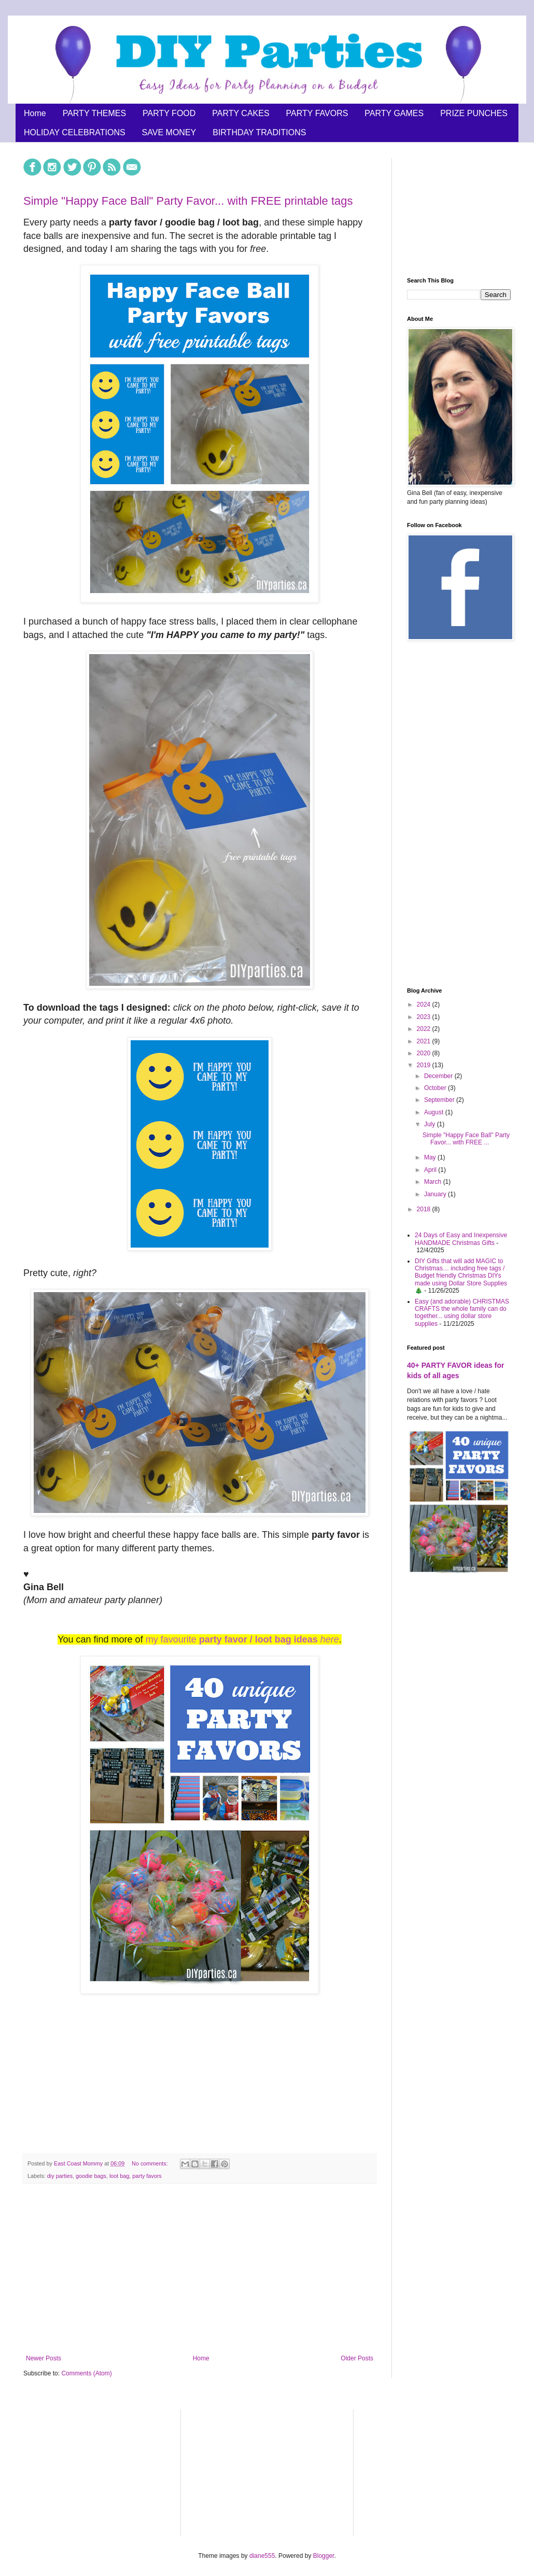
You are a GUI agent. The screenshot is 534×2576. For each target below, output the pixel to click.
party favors (146, 2176)
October (436, 1088)
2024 (424, 1004)
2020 (424, 1053)
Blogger (323, 2555)
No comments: (151, 2163)
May (431, 1157)
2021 (424, 1041)
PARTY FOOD (169, 113)
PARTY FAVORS (317, 113)
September (440, 1099)
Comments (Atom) (86, 2373)
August (434, 1112)
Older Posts (357, 2358)
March (433, 1181)
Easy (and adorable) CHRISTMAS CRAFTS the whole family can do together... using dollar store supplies (462, 1312)
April (431, 1169)
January (436, 1194)
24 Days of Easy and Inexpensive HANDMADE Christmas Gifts (461, 1239)
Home (35, 113)
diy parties (60, 2176)
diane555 (262, 2555)
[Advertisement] (199, 2269)
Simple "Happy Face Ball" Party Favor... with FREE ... (466, 1138)
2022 (424, 1028)
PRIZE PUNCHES (474, 113)
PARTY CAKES (240, 113)
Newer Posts (43, 2358)
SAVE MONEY (169, 132)
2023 (424, 1017)
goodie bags (91, 2176)
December (439, 1076)
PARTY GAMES (394, 113)
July (430, 1124)
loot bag (119, 2176)
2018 (424, 1209)
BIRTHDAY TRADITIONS (259, 132)
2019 (424, 1065)
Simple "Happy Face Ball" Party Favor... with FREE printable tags (188, 200)
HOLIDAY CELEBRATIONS (74, 132)
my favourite (242, 1639)
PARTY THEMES (94, 113)
